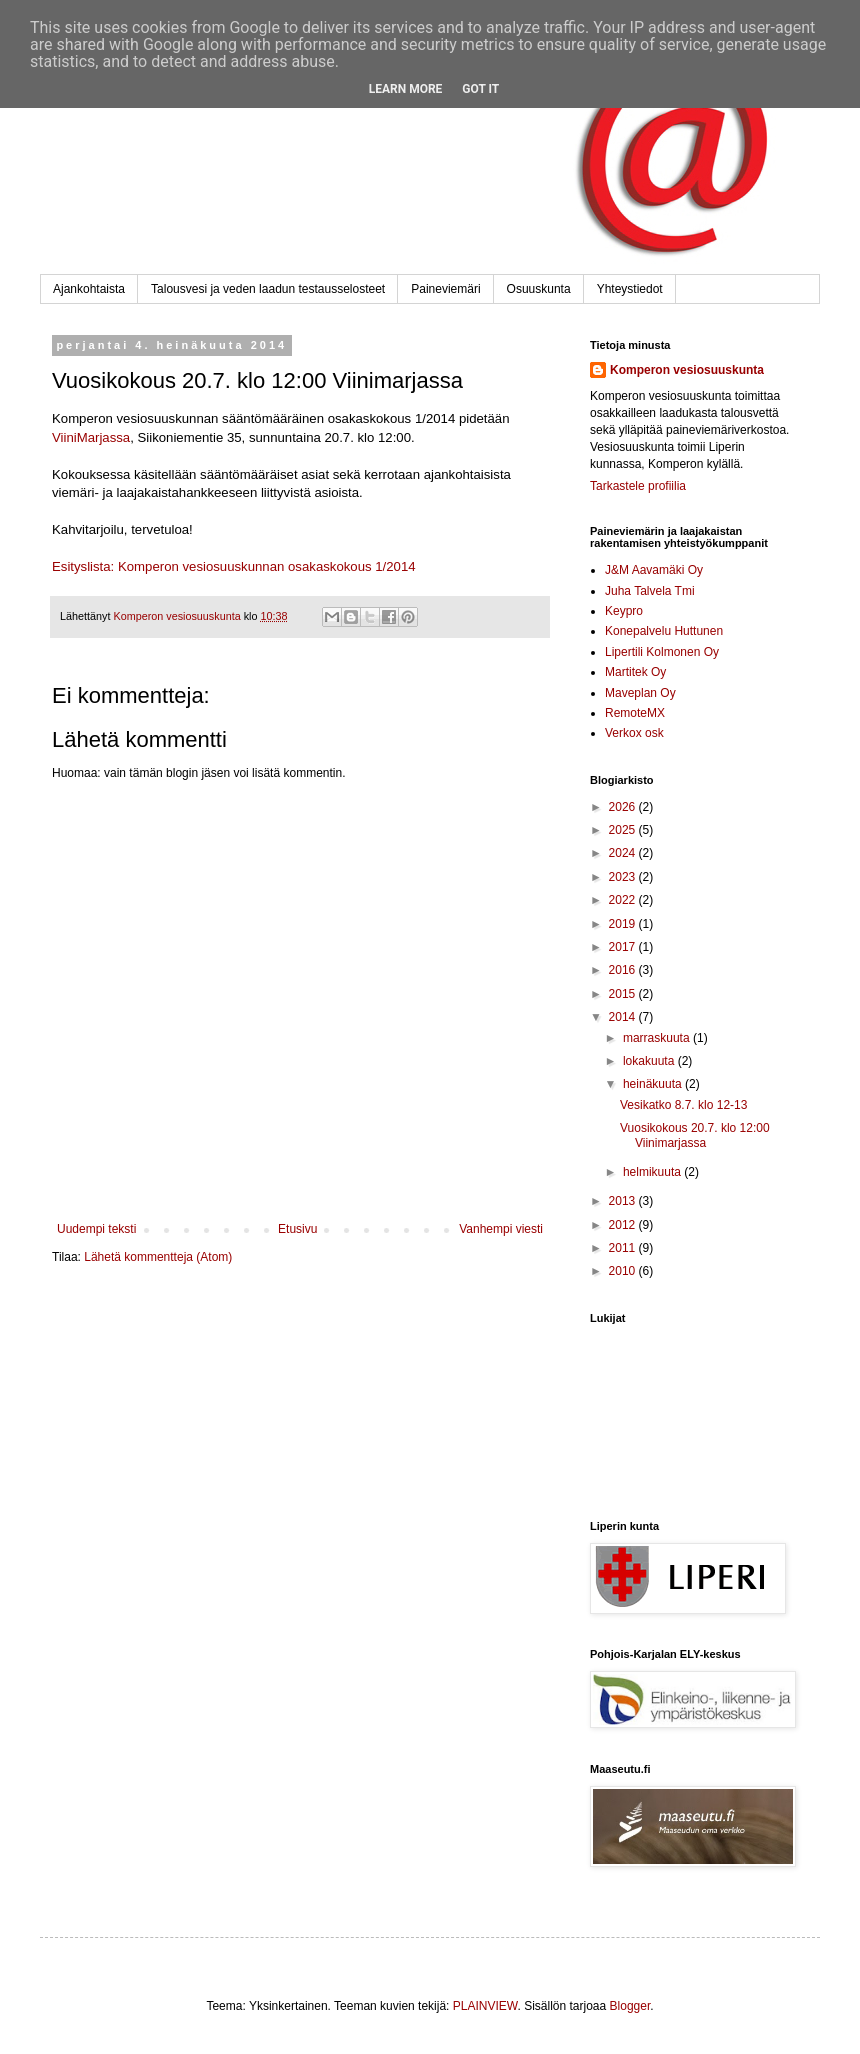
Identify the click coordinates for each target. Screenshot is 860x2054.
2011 (624, 1248)
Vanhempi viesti (501, 1229)
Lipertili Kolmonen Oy (662, 652)
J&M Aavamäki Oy (654, 570)
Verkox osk (634, 733)
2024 (624, 853)
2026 (624, 807)
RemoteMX (635, 713)
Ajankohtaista (89, 289)
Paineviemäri (445, 289)
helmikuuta (653, 1172)
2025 (624, 830)
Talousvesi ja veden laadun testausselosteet (268, 289)
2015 (624, 994)
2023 (624, 877)
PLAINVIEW (485, 2006)
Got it (480, 89)
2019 (624, 924)
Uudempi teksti (96, 1229)
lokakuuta (650, 1061)
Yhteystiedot (630, 289)
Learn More (406, 89)
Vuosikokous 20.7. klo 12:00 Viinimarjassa (695, 1135)
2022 (624, 900)
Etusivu (297, 1229)
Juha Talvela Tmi (650, 591)
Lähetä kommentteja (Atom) (158, 1257)
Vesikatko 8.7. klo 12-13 (683, 1105)
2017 (624, 947)
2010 (624, 1271)
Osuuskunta (539, 289)
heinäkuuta (654, 1084)
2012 (624, 1225)
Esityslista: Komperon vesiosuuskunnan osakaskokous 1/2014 (234, 566)
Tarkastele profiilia (638, 486)
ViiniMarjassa (91, 437)
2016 (624, 970)
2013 (624, 1201)
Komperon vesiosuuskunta (687, 370)
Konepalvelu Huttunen (664, 631)
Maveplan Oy (640, 693)
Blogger (630, 2006)
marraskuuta (658, 1038)
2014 (624, 1017)
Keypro (624, 611)
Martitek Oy (635, 672)
